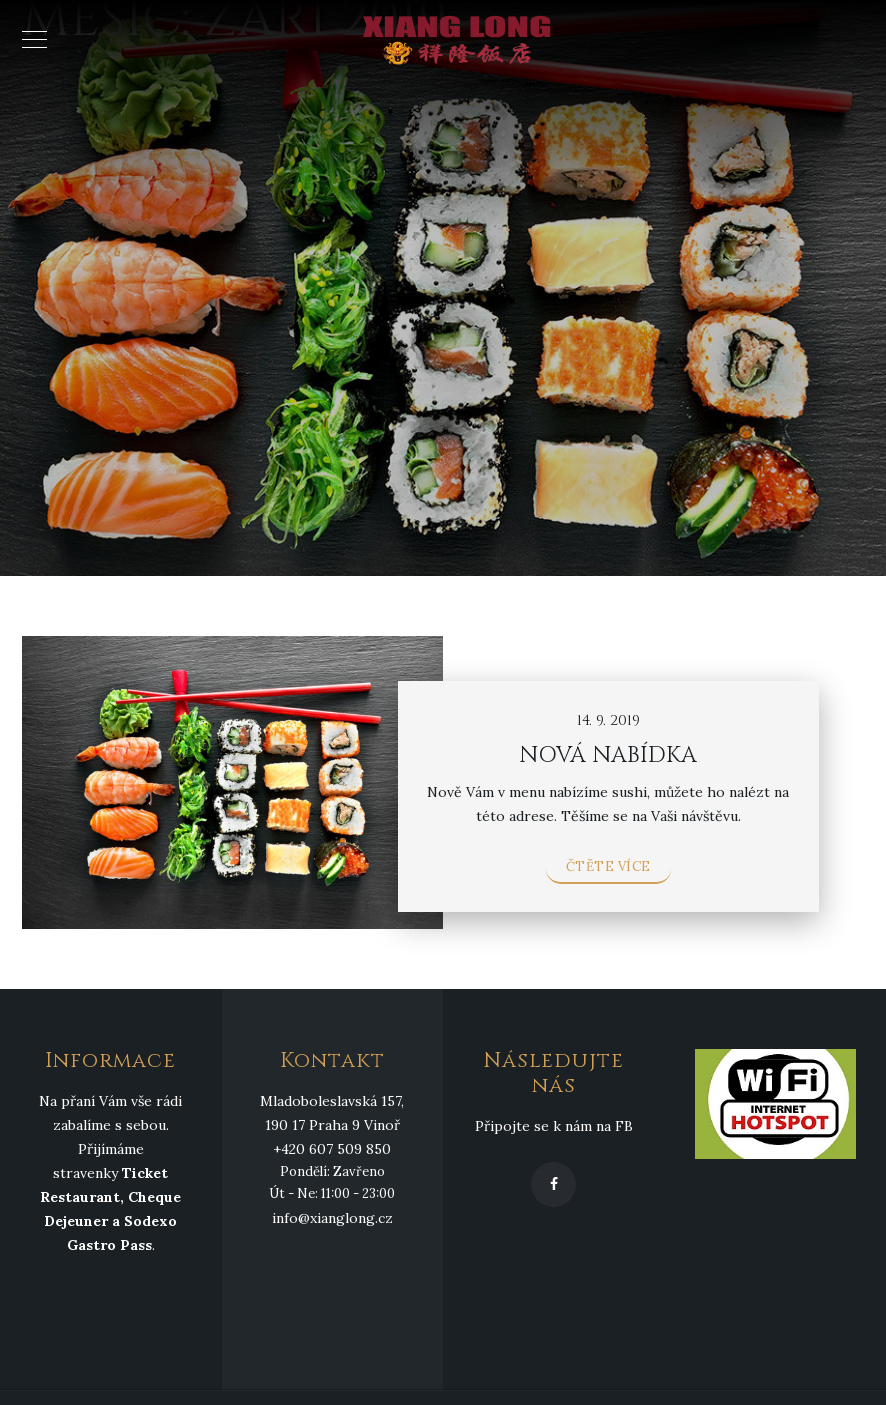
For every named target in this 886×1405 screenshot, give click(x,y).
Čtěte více (608, 866)
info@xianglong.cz (332, 1218)
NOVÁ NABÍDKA (608, 755)
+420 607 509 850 (332, 1149)
